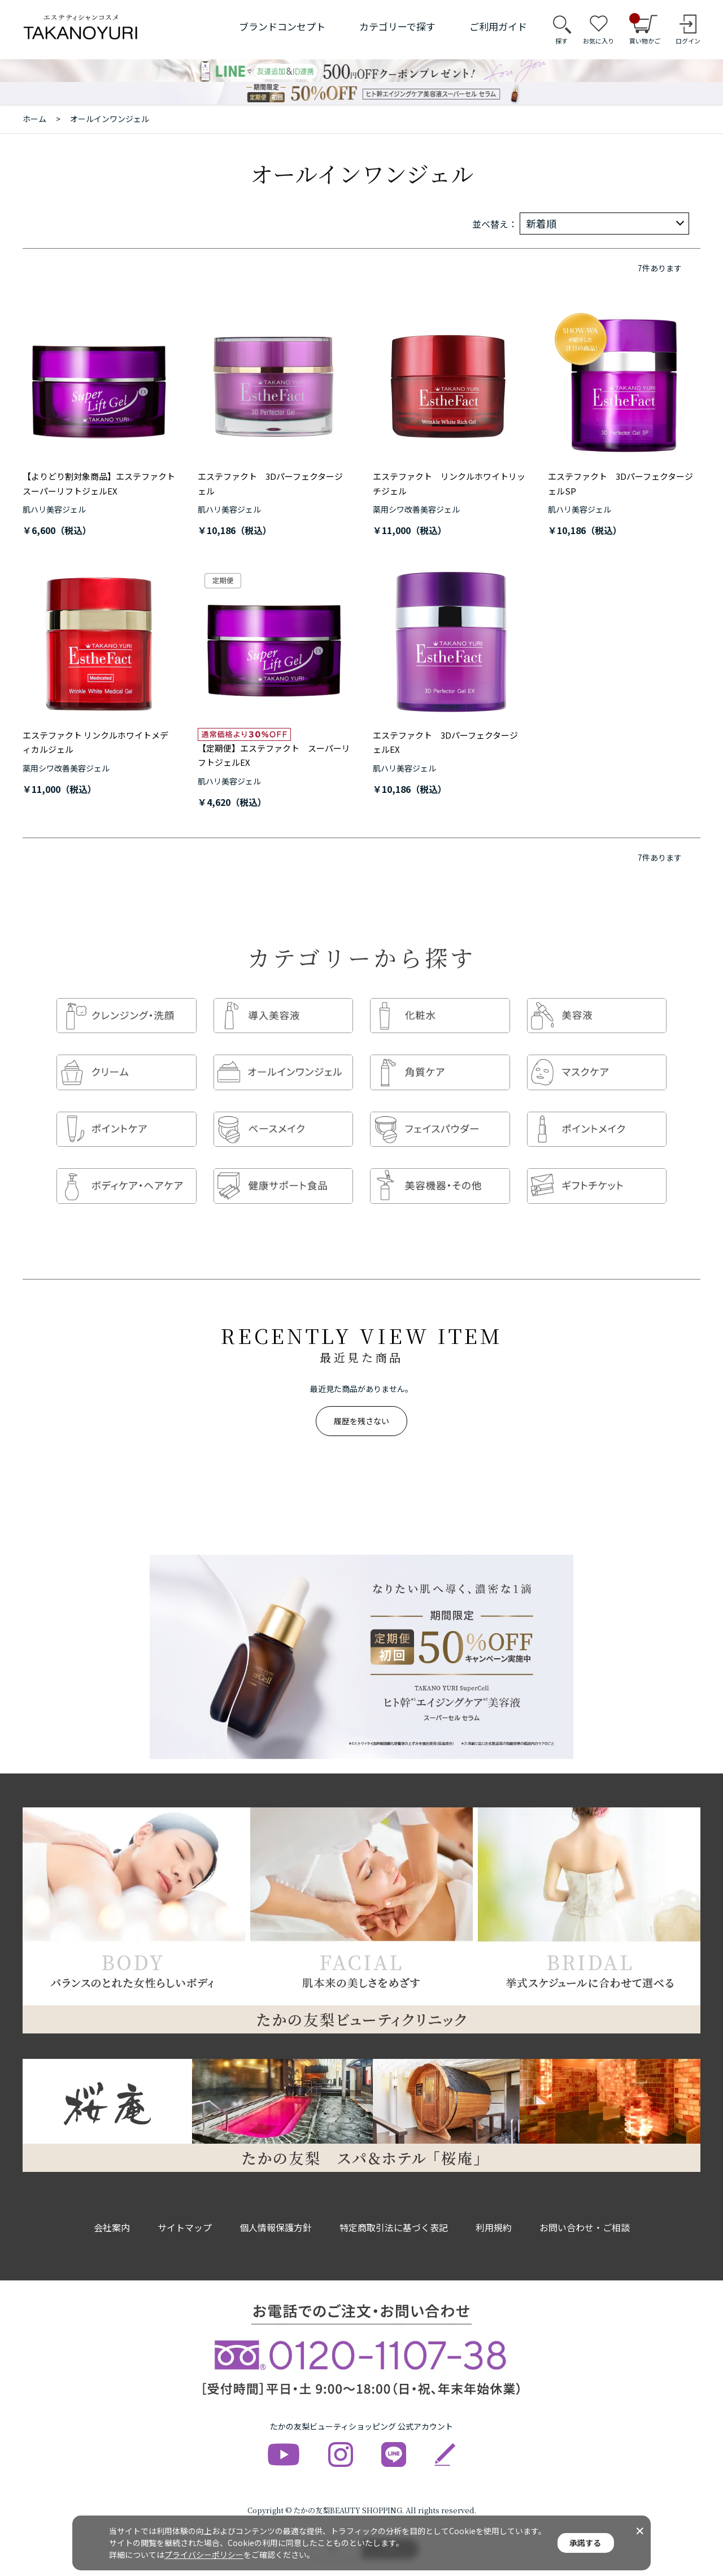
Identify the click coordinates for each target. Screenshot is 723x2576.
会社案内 (112, 2204)
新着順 (541, 223)
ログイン (688, 40)
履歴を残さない (361, 1398)
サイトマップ (185, 2204)
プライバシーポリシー (203, 2554)
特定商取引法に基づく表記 (393, 2204)
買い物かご (644, 29)
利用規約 (494, 2204)
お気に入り (598, 40)
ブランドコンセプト (282, 26)
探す (561, 40)
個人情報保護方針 (275, 2204)
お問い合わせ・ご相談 (584, 2204)
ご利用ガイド (498, 26)
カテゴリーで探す (397, 26)
